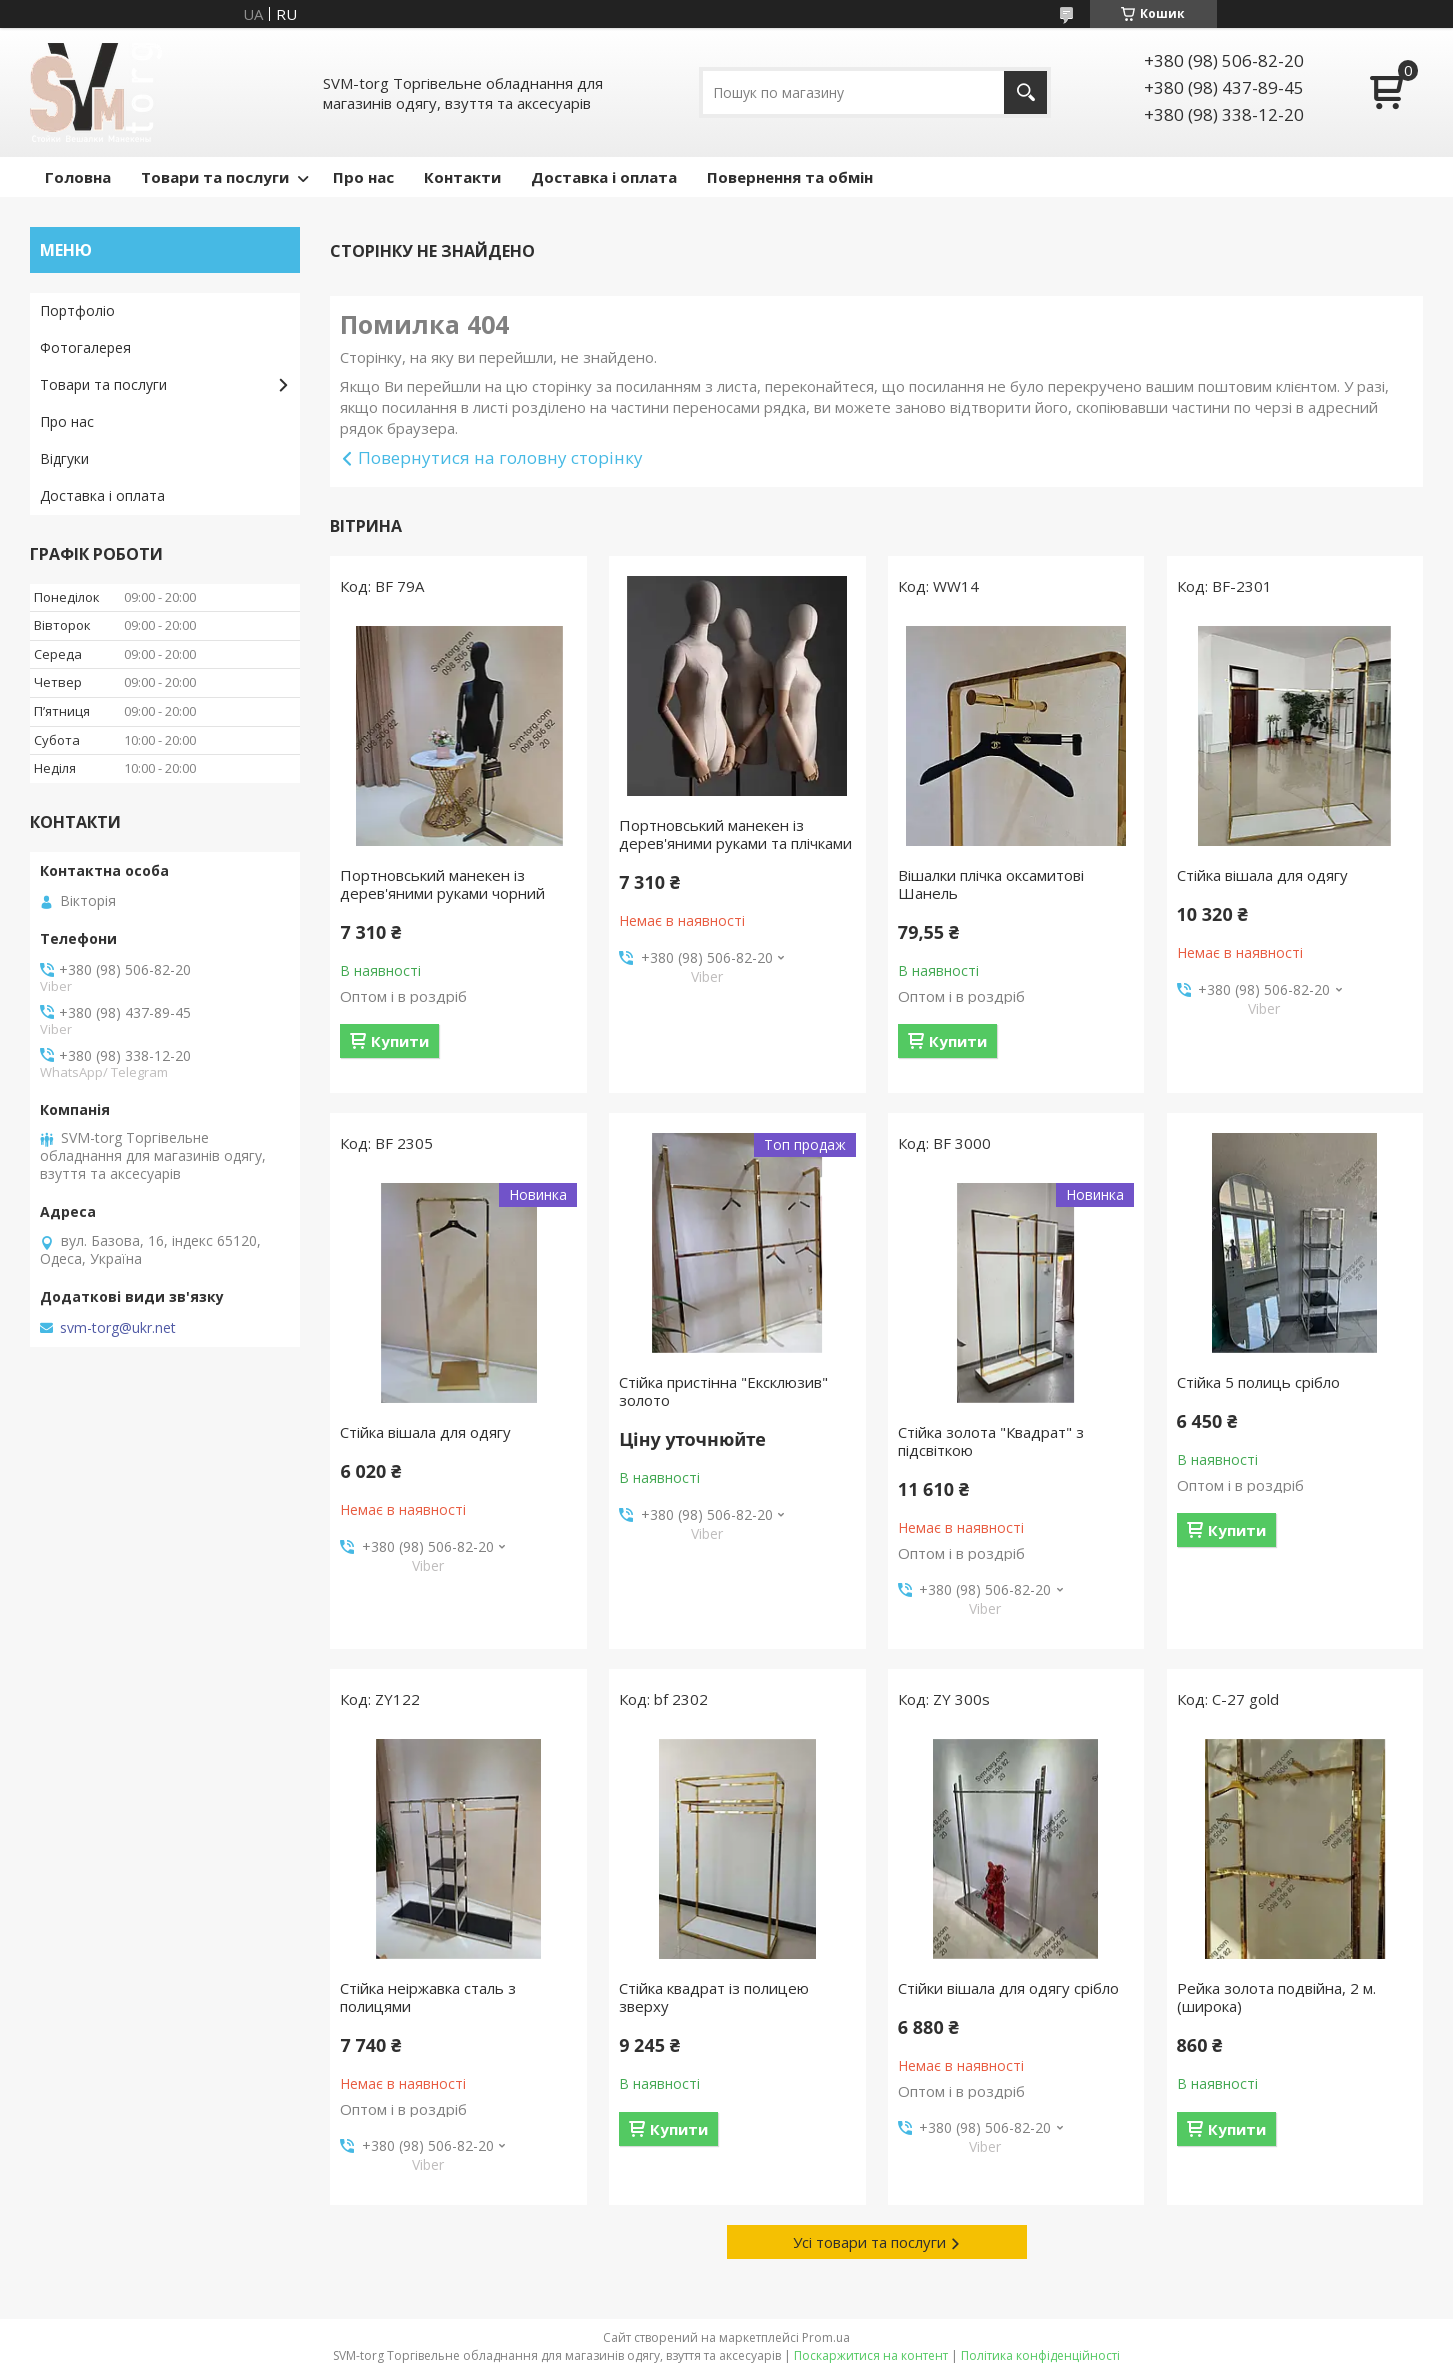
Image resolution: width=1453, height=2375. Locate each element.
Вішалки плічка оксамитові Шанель (991, 884)
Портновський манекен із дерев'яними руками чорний (442, 884)
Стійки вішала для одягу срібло (1008, 1988)
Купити (400, 1041)
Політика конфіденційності (1040, 2355)
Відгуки (64, 458)
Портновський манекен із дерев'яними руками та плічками (735, 834)
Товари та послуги (215, 177)
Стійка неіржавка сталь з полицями (428, 1997)
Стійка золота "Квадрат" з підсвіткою (991, 1441)
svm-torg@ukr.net (118, 1328)
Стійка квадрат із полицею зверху (714, 1997)
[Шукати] (1025, 92)
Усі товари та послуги (869, 2242)
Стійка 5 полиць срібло (1258, 1382)
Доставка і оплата (604, 177)
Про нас (363, 177)
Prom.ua (826, 2337)
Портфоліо (77, 310)
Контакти (462, 177)
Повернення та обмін (790, 177)
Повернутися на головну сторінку (500, 457)
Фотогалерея (85, 347)
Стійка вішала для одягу (1262, 875)
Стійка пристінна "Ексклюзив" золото (723, 1391)
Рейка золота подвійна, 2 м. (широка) (1276, 1997)
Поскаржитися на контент (871, 2355)
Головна (78, 177)
